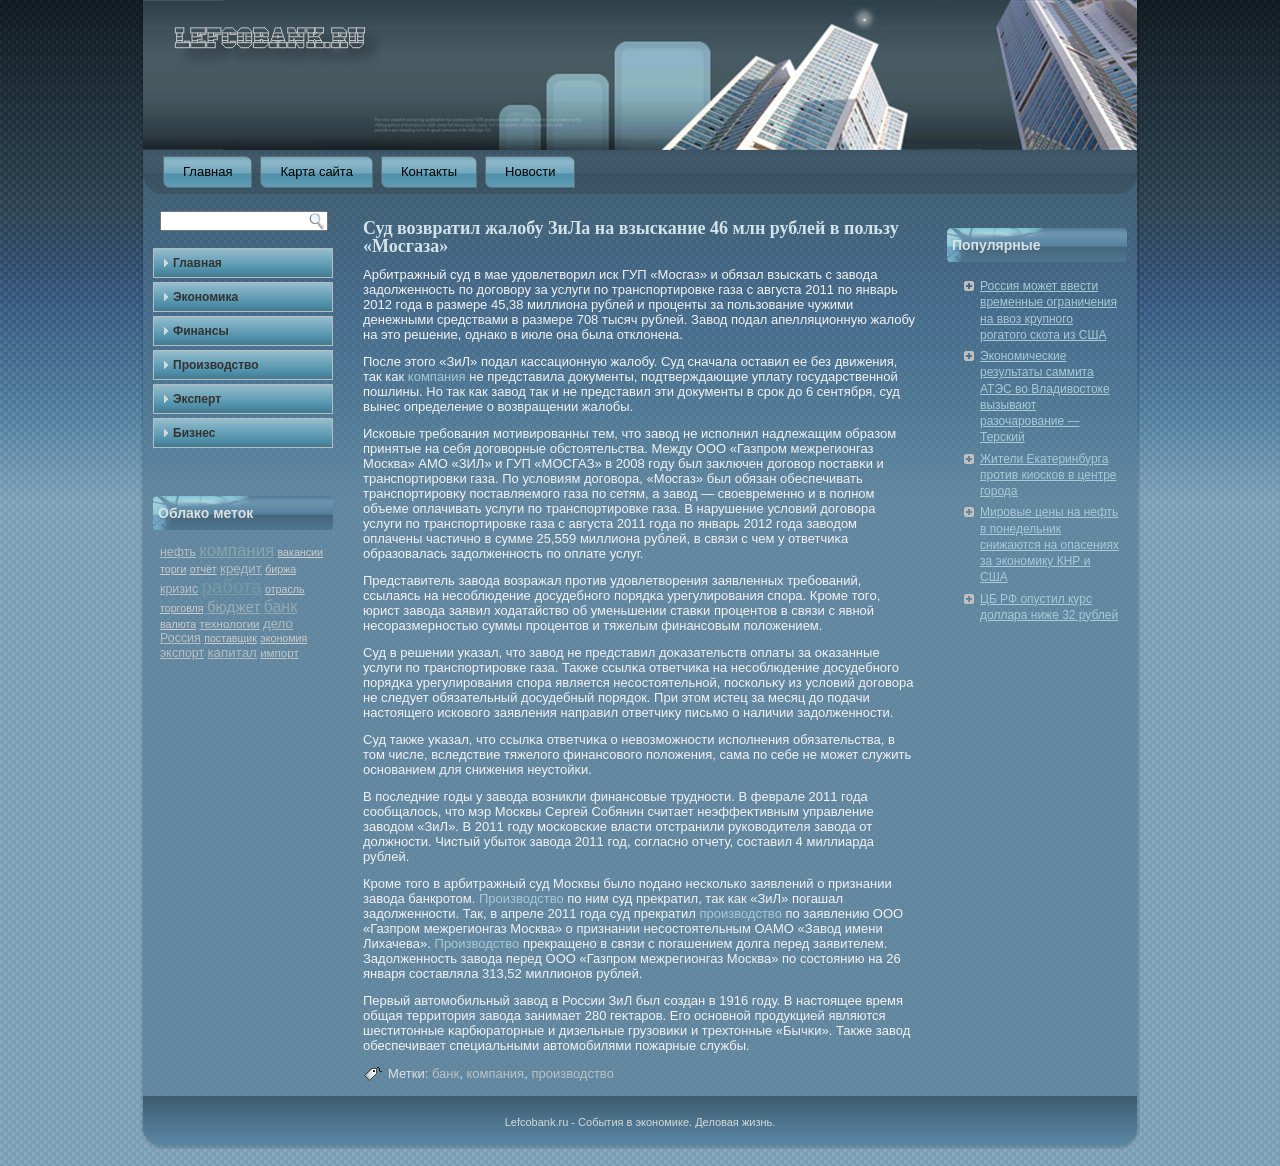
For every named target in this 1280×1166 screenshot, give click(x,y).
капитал (231, 652)
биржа (280, 569)
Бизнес (194, 433)
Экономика (205, 297)
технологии (229, 624)
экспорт (182, 653)
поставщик (230, 638)
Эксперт (197, 399)
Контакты (429, 171)
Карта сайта (316, 171)
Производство (216, 365)
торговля (182, 608)
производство (740, 913)
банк (281, 606)
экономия (283, 638)
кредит (241, 568)
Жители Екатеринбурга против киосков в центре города (1048, 475)
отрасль (285, 589)
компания (236, 550)
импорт (279, 653)
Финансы (201, 331)
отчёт (203, 569)
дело (278, 623)
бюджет (233, 606)
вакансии (300, 552)
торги (173, 569)
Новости (530, 171)
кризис (179, 589)
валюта (178, 624)
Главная (207, 171)
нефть (178, 552)
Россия (180, 638)
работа (232, 586)
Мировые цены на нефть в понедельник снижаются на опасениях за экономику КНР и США (1049, 544)
